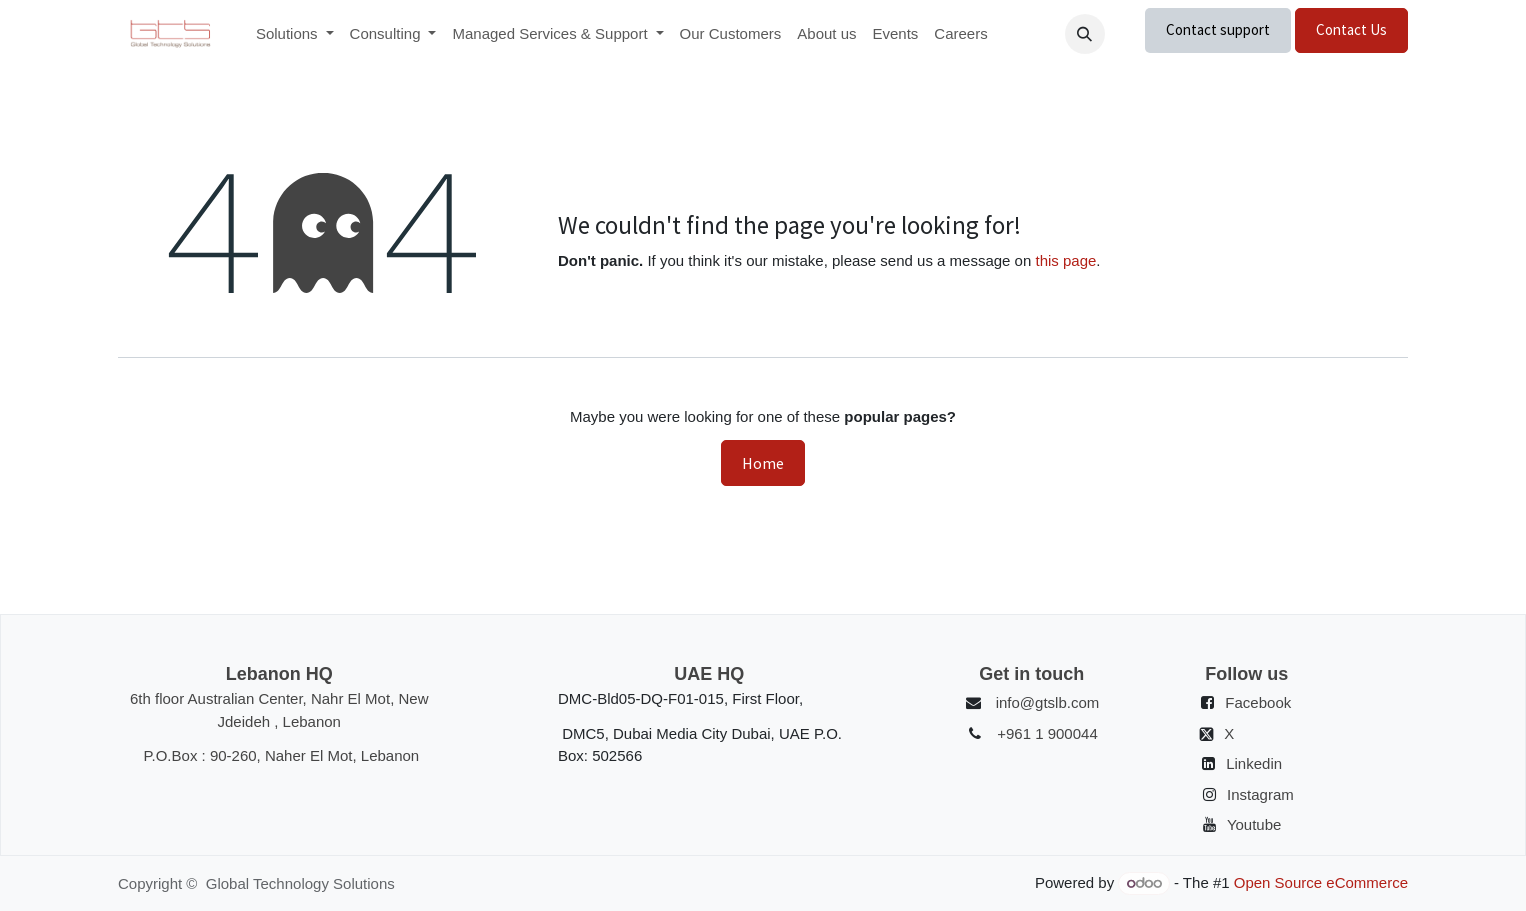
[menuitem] (295, 34)
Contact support (1218, 29)
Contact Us (1351, 29)
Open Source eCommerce (1321, 882)
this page (1065, 260)
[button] (1085, 34)
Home (763, 463)
